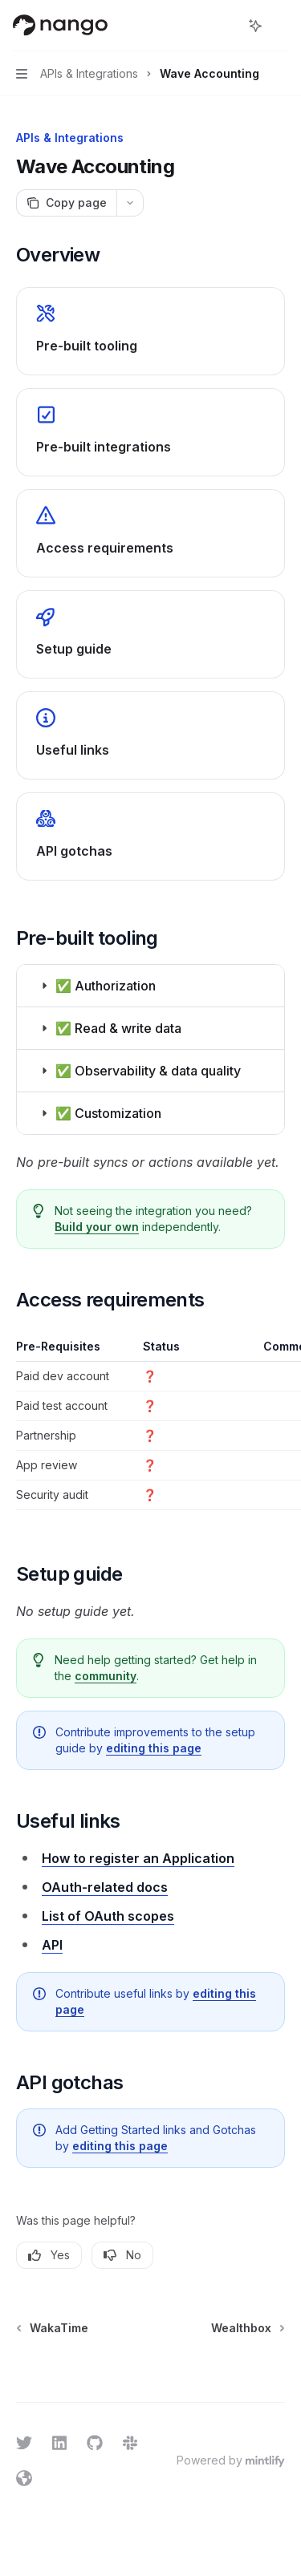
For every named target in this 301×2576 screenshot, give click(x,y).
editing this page (153, 1748)
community (105, 1676)
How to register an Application (138, 1858)
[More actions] (280, 25)
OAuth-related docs (105, 1887)
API (52, 1945)
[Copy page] (66, 203)
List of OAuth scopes (108, 1916)
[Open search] (225, 25)
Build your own (97, 1226)
